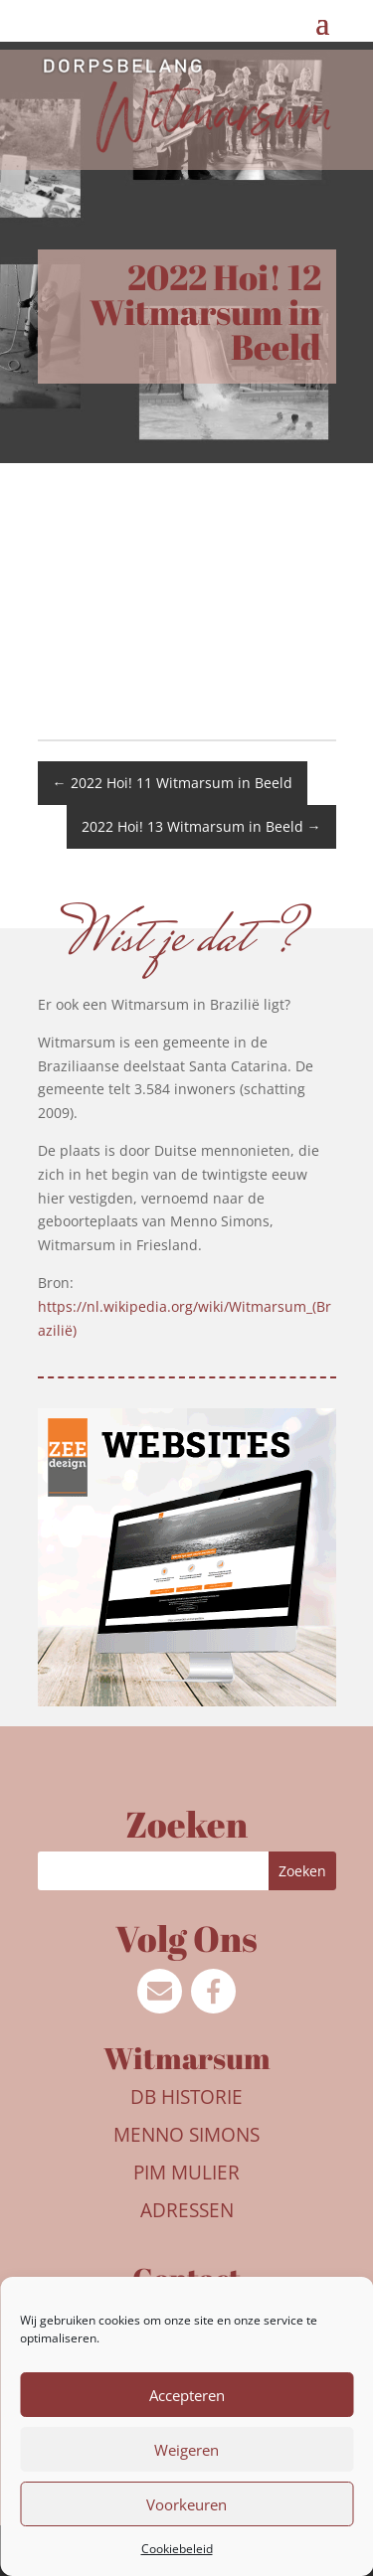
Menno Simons (186, 2135)
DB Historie (186, 2097)
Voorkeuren (186, 2504)
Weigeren (186, 2450)
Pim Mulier (186, 2172)
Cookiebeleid (177, 2548)
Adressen (187, 2210)
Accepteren (187, 2395)
